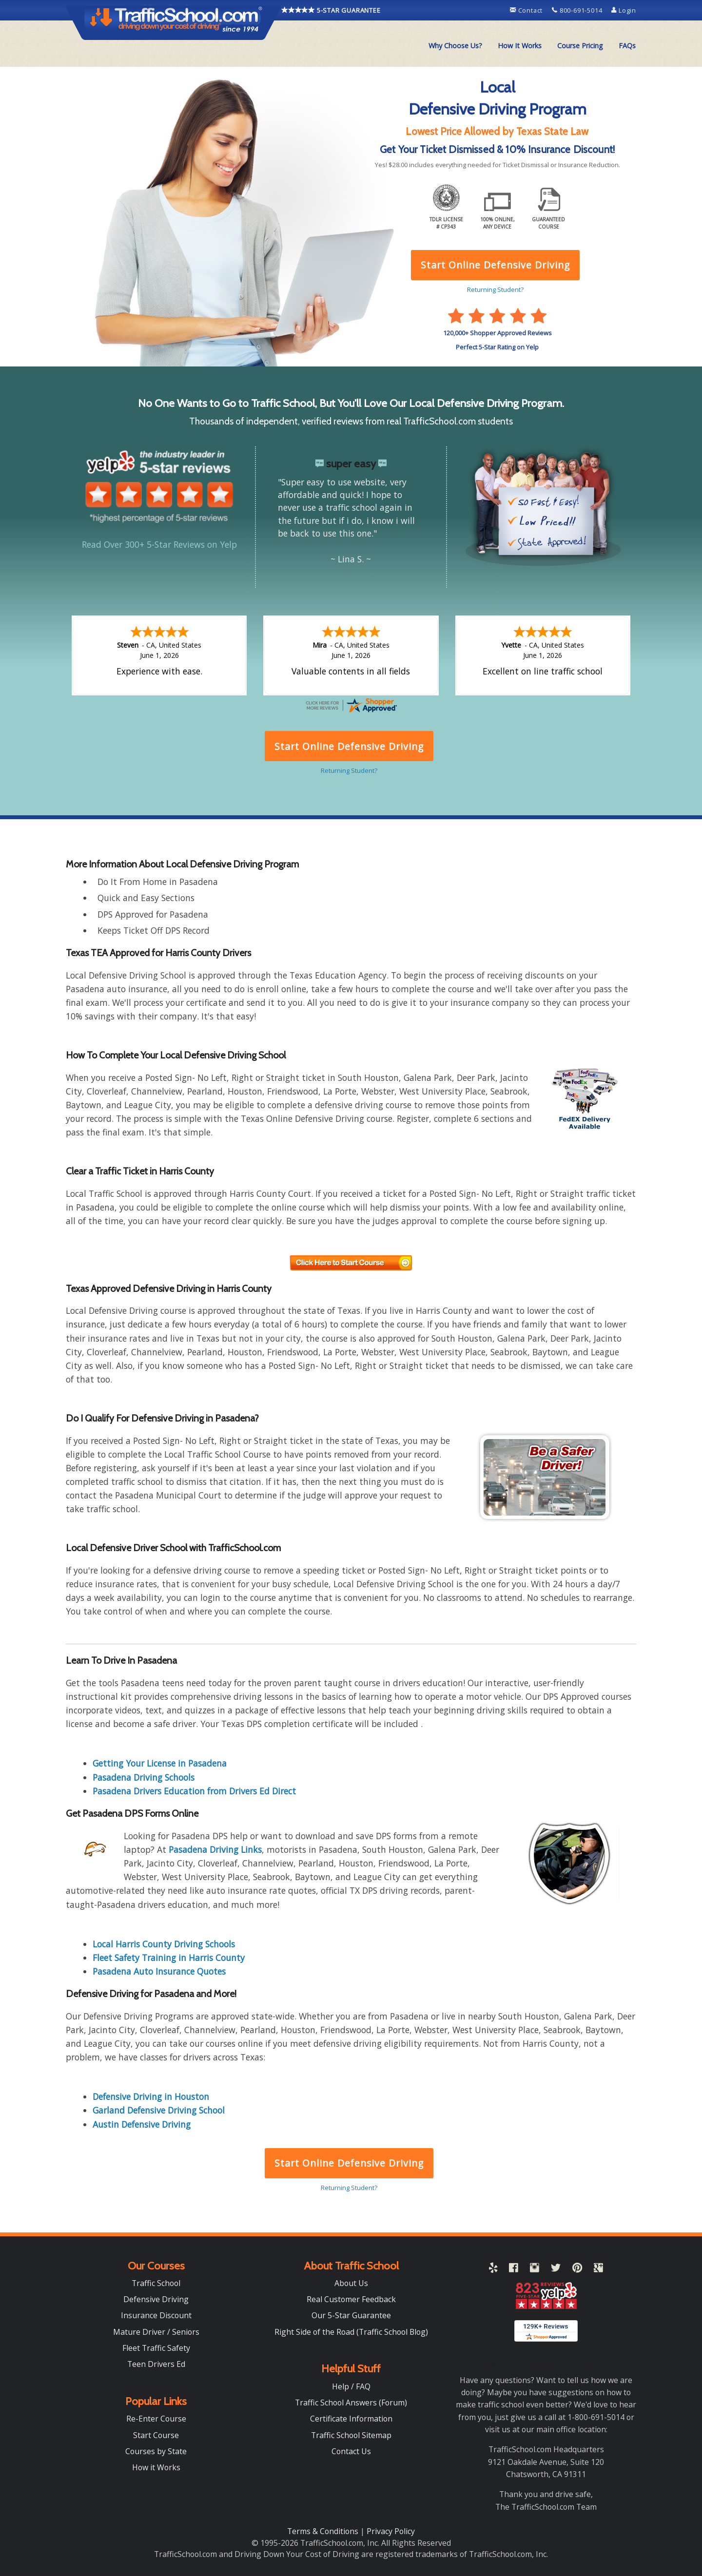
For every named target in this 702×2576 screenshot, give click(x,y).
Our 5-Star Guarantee (351, 2314)
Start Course (156, 2434)
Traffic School (156, 2282)
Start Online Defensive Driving (349, 2162)
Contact (527, 10)
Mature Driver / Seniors (156, 2331)
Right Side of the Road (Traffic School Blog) (351, 2331)
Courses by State (156, 2450)
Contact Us (351, 2450)
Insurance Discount (156, 2314)
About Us (351, 2282)
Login (623, 10)
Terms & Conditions (323, 2530)
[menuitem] (455, 46)
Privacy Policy (391, 2530)
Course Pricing (580, 45)
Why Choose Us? (455, 45)
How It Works (520, 45)
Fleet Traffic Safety (156, 2347)
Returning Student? (349, 2186)
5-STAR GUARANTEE (331, 9)
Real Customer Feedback (351, 2298)
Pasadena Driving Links (215, 1848)
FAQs (627, 45)
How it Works (156, 2466)
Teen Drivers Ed (156, 2363)
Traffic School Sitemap (351, 2434)
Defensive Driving (156, 2298)
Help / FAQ (351, 2385)
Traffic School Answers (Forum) (351, 2401)
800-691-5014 (578, 10)
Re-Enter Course (156, 2417)
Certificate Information (351, 2417)
